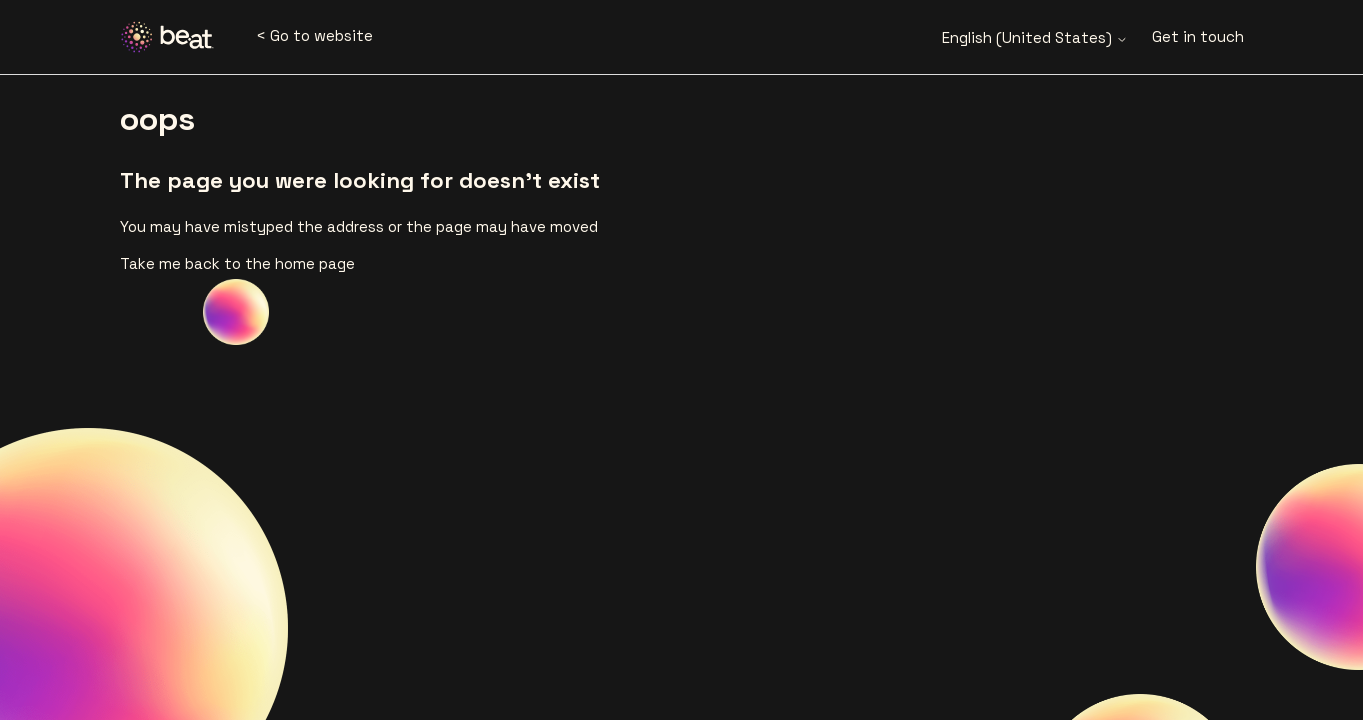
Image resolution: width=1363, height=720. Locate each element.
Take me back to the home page (237, 263)
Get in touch (1198, 36)
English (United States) (1035, 37)
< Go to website (314, 35)
